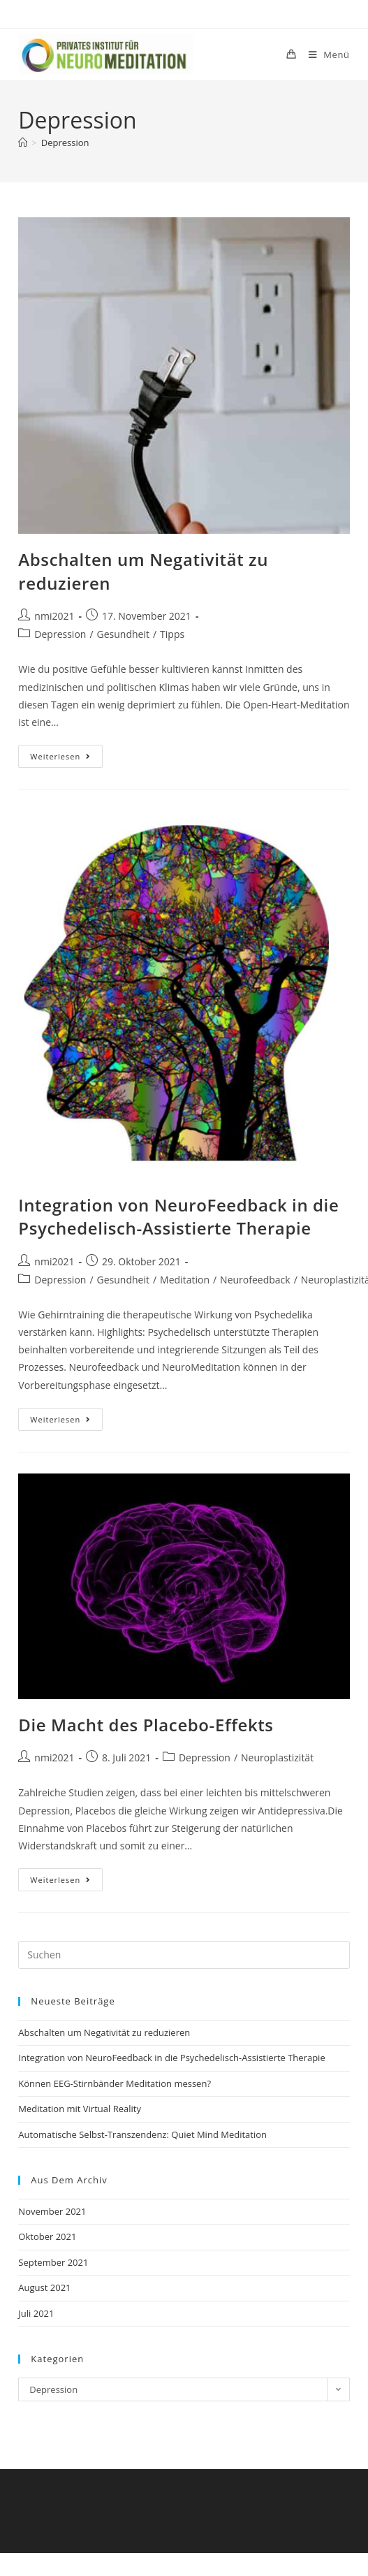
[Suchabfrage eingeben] (183, 1955)
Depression (65, 142)
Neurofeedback (255, 1279)
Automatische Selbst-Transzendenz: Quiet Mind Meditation (142, 2134)
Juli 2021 (36, 2313)
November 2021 (52, 2211)
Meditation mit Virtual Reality (79, 2108)
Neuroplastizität (277, 1757)
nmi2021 (54, 616)
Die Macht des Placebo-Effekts (145, 1724)
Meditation (184, 1279)
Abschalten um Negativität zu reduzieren (104, 2032)
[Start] (22, 142)
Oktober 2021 (47, 2236)
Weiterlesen (66, 753)
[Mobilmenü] (324, 54)
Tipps (172, 634)
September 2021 (53, 2262)
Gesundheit (123, 634)
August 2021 (44, 2287)
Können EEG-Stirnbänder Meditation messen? (114, 2083)
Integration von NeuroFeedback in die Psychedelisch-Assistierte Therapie (178, 1216)
